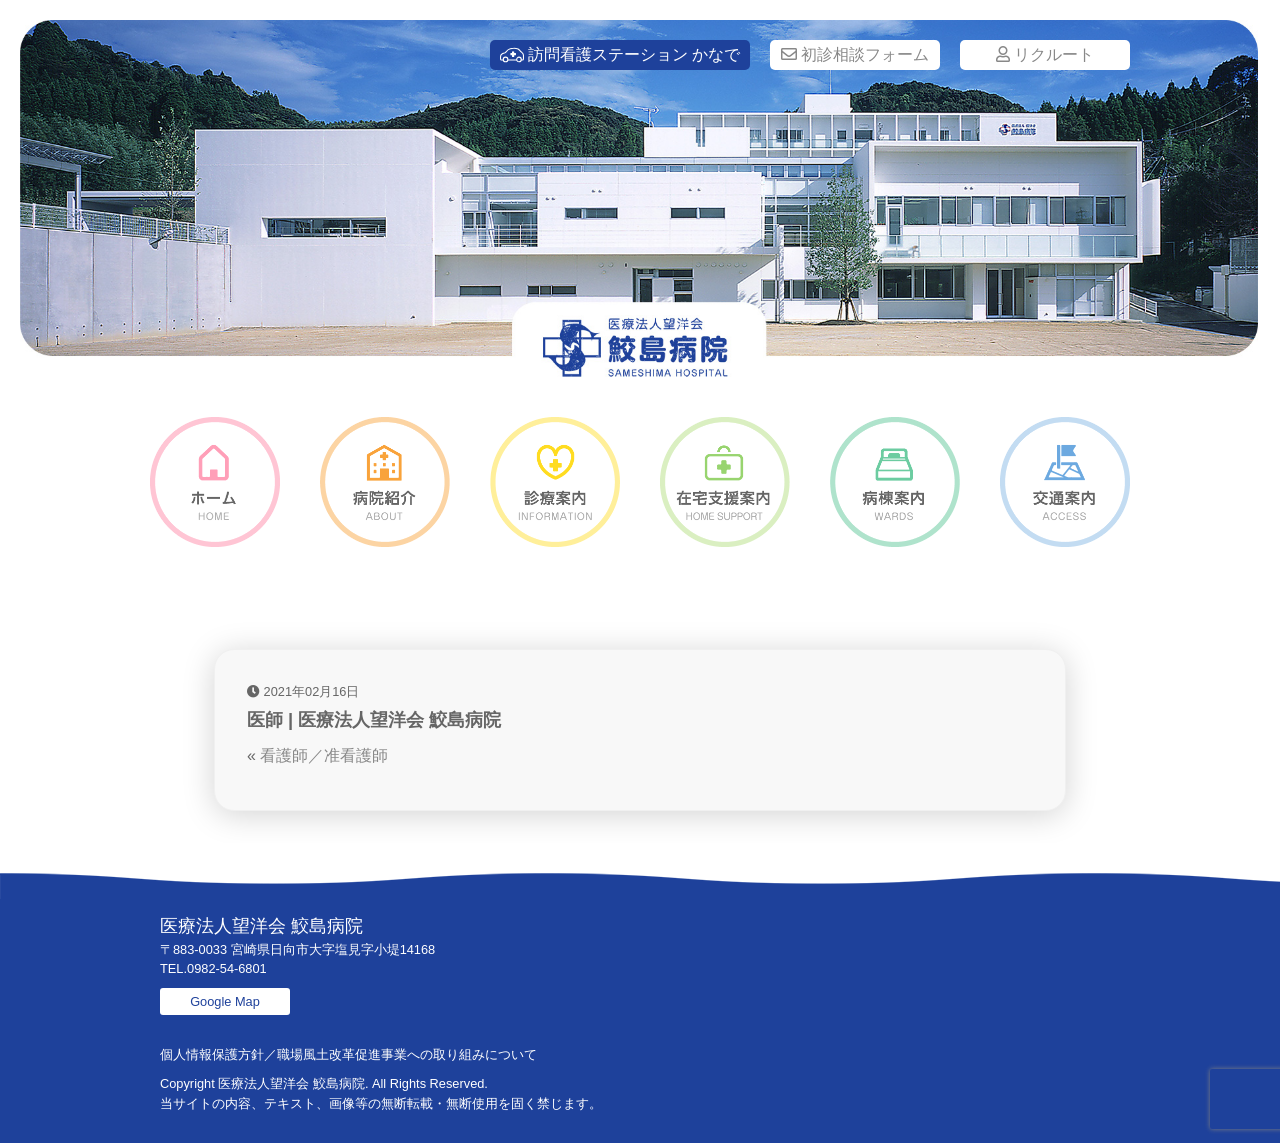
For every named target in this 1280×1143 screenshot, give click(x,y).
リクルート (1045, 54)
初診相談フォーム (855, 54)
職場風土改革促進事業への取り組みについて (407, 1054)
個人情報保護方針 (212, 1054)
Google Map (225, 1001)
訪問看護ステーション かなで (620, 55)
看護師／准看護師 (324, 755)
